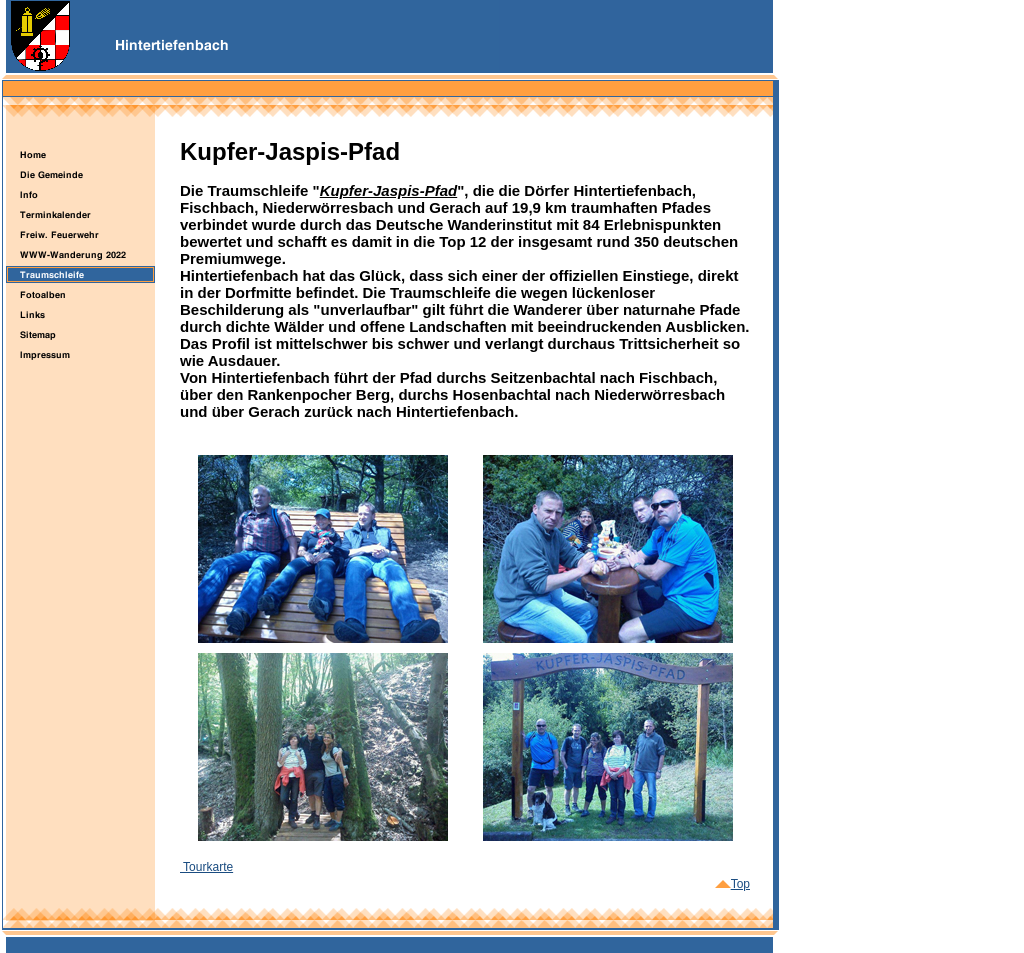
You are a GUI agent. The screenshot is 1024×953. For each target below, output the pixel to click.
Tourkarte (206, 867)
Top (732, 884)
